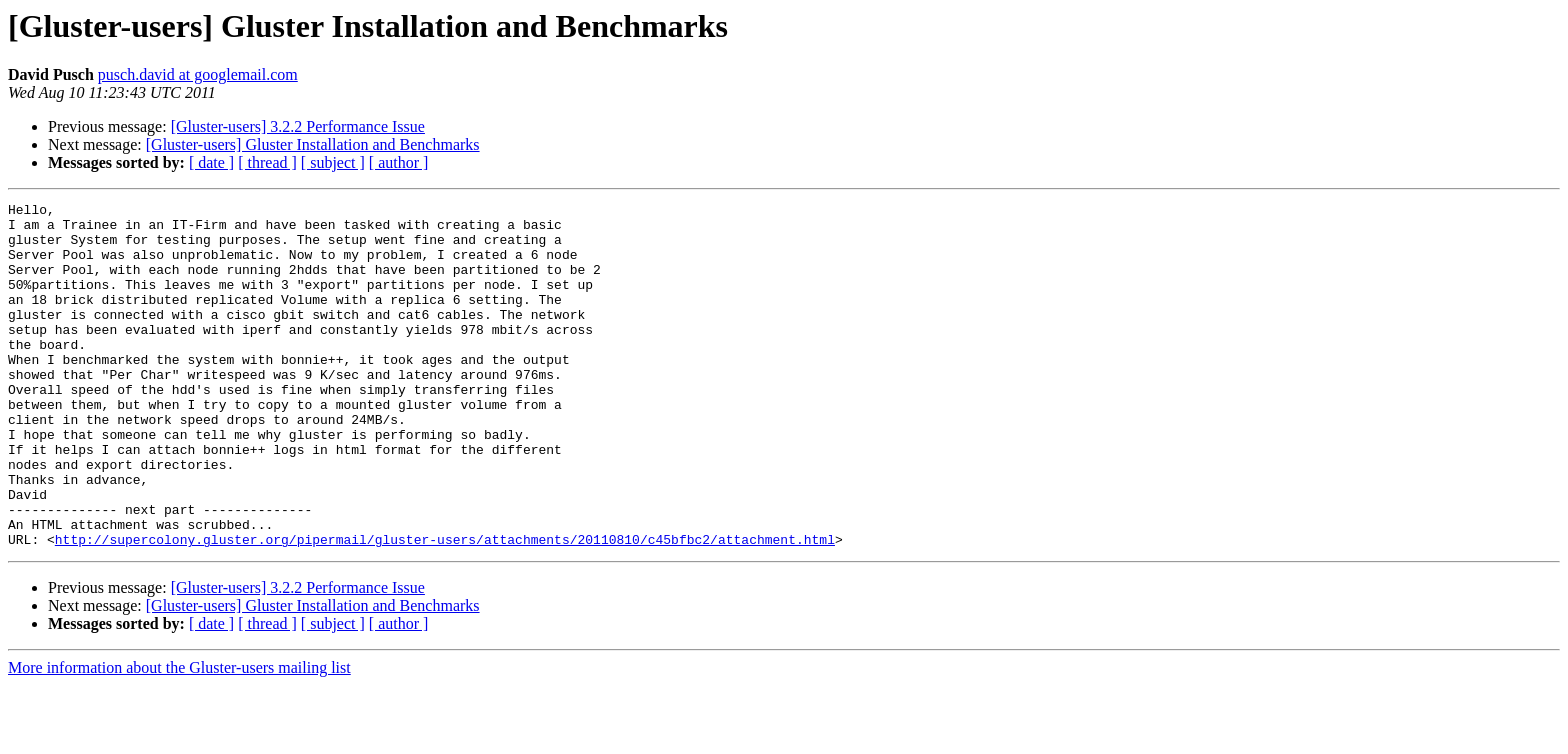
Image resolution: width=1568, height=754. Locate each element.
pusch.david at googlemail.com (198, 74)
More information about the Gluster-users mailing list (179, 736)
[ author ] (399, 162)
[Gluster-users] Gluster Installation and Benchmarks (313, 144)
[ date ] (211, 162)
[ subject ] (333, 162)
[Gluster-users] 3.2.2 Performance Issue (298, 126)
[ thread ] (267, 162)
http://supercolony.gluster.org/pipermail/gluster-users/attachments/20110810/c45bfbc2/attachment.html (445, 608)
